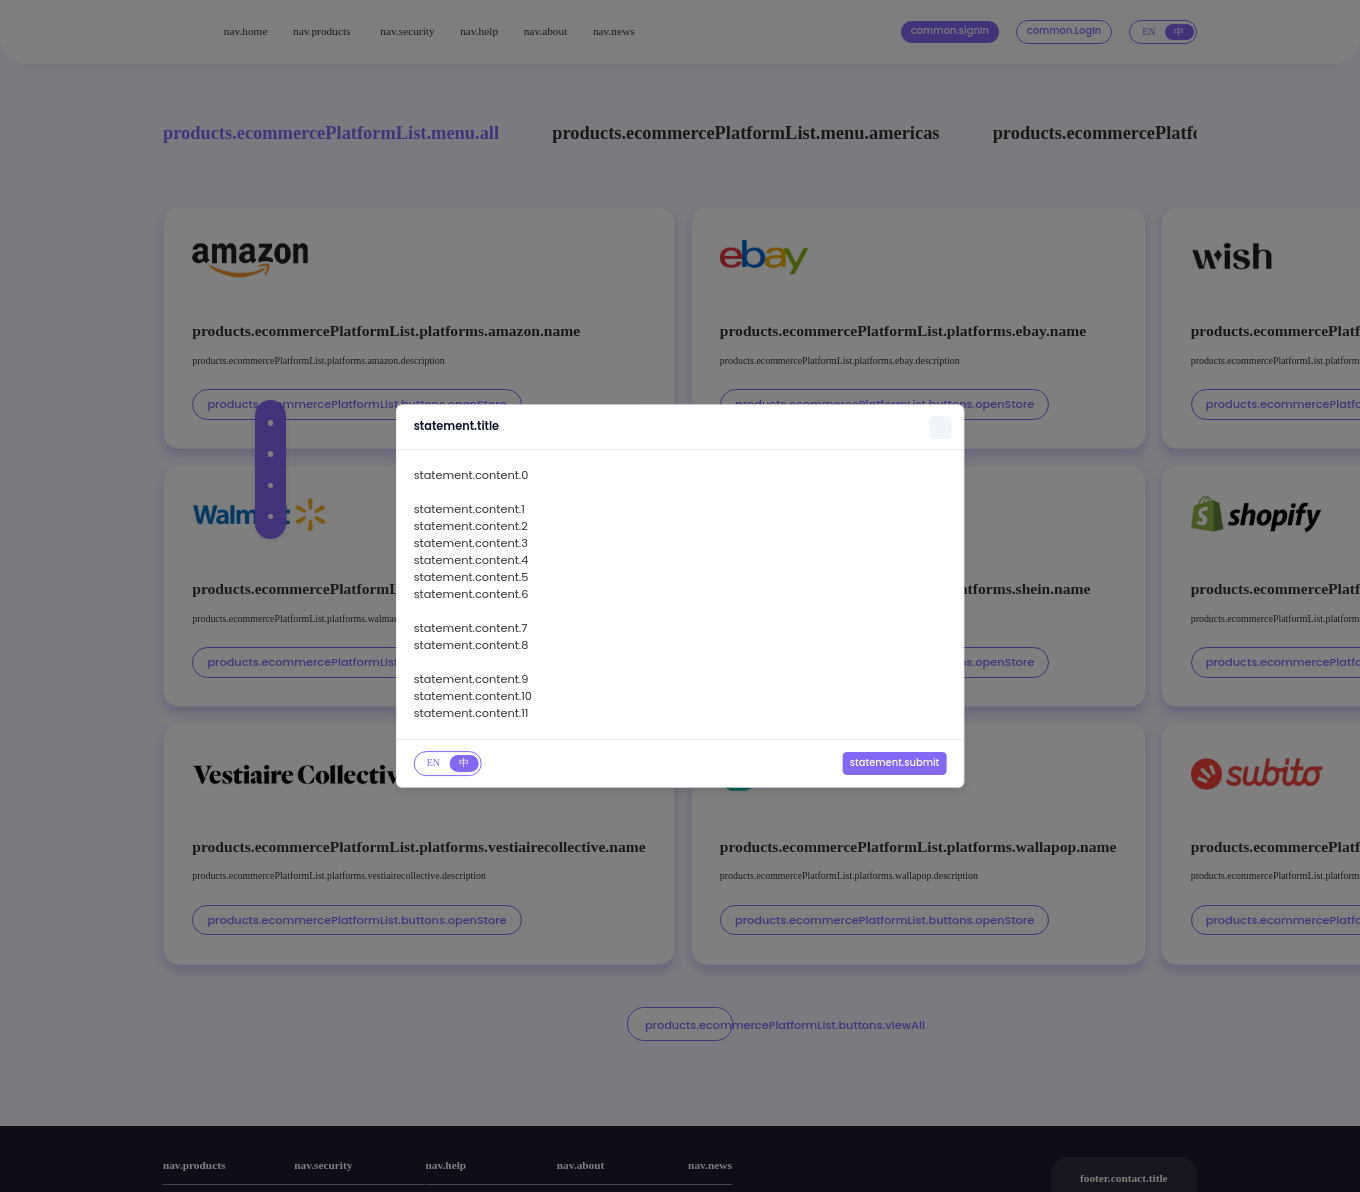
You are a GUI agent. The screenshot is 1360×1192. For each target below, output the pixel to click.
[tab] (434, 763)
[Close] (940, 428)
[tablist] (448, 763)
